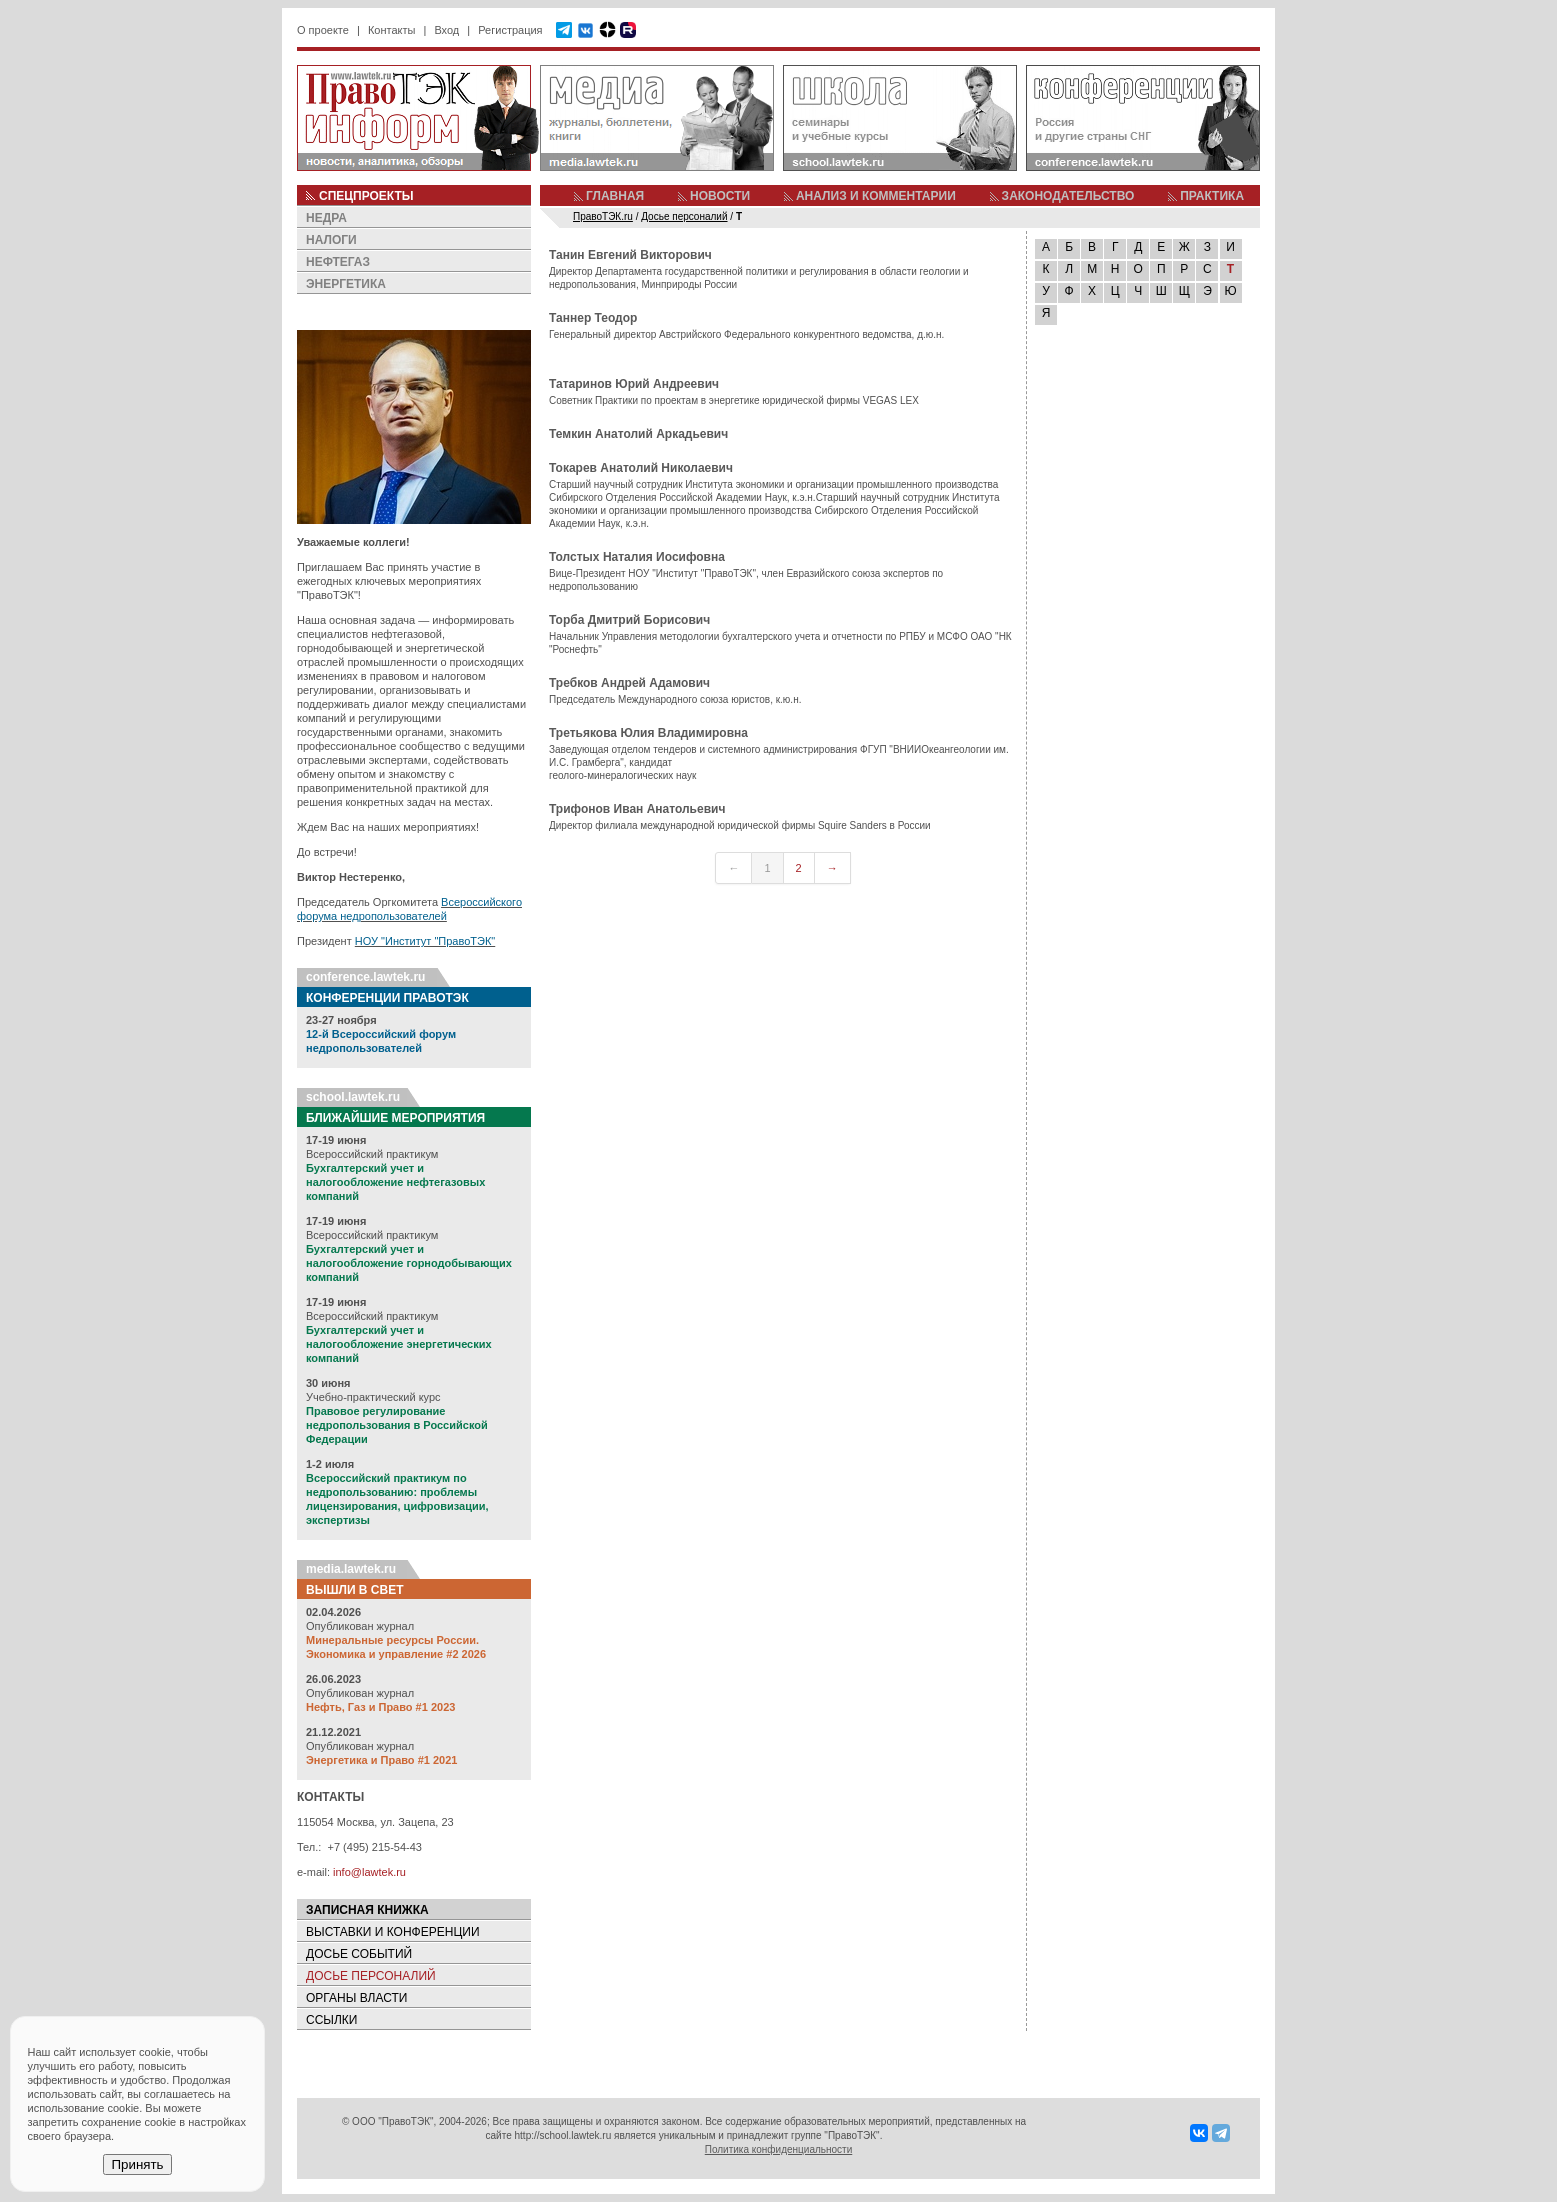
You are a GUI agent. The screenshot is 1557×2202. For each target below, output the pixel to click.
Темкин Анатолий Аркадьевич (638, 434)
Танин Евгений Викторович (630, 255)
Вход (446, 30)
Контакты (392, 30)
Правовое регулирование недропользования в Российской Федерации (397, 1425)
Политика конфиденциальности (779, 2149)
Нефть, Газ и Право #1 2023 (380, 1707)
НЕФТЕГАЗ (338, 262)
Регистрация (510, 30)
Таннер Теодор (593, 318)
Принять (137, 2164)
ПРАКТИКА (1212, 196)
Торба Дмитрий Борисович (629, 620)
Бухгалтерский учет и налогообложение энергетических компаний (399, 1344)
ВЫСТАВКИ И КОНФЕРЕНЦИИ (393, 1932)
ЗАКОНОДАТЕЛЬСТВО (1068, 196)
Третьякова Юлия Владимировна (648, 733)
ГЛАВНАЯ (615, 196)
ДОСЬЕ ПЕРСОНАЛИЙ (371, 1976)
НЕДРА (326, 218)
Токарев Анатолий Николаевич (641, 468)
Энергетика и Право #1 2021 (381, 1760)
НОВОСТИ (720, 196)
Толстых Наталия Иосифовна (637, 557)
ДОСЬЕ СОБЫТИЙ (359, 1954)
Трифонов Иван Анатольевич (637, 809)
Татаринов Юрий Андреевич (634, 384)
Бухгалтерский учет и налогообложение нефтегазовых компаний (395, 1182)
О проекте (323, 30)
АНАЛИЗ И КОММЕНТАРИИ (876, 196)
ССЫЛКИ (331, 2020)
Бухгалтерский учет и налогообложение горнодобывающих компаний (409, 1263)
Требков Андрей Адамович (629, 683)
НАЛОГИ (331, 240)
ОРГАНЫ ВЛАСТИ (356, 1998)
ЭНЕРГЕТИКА (346, 284)
